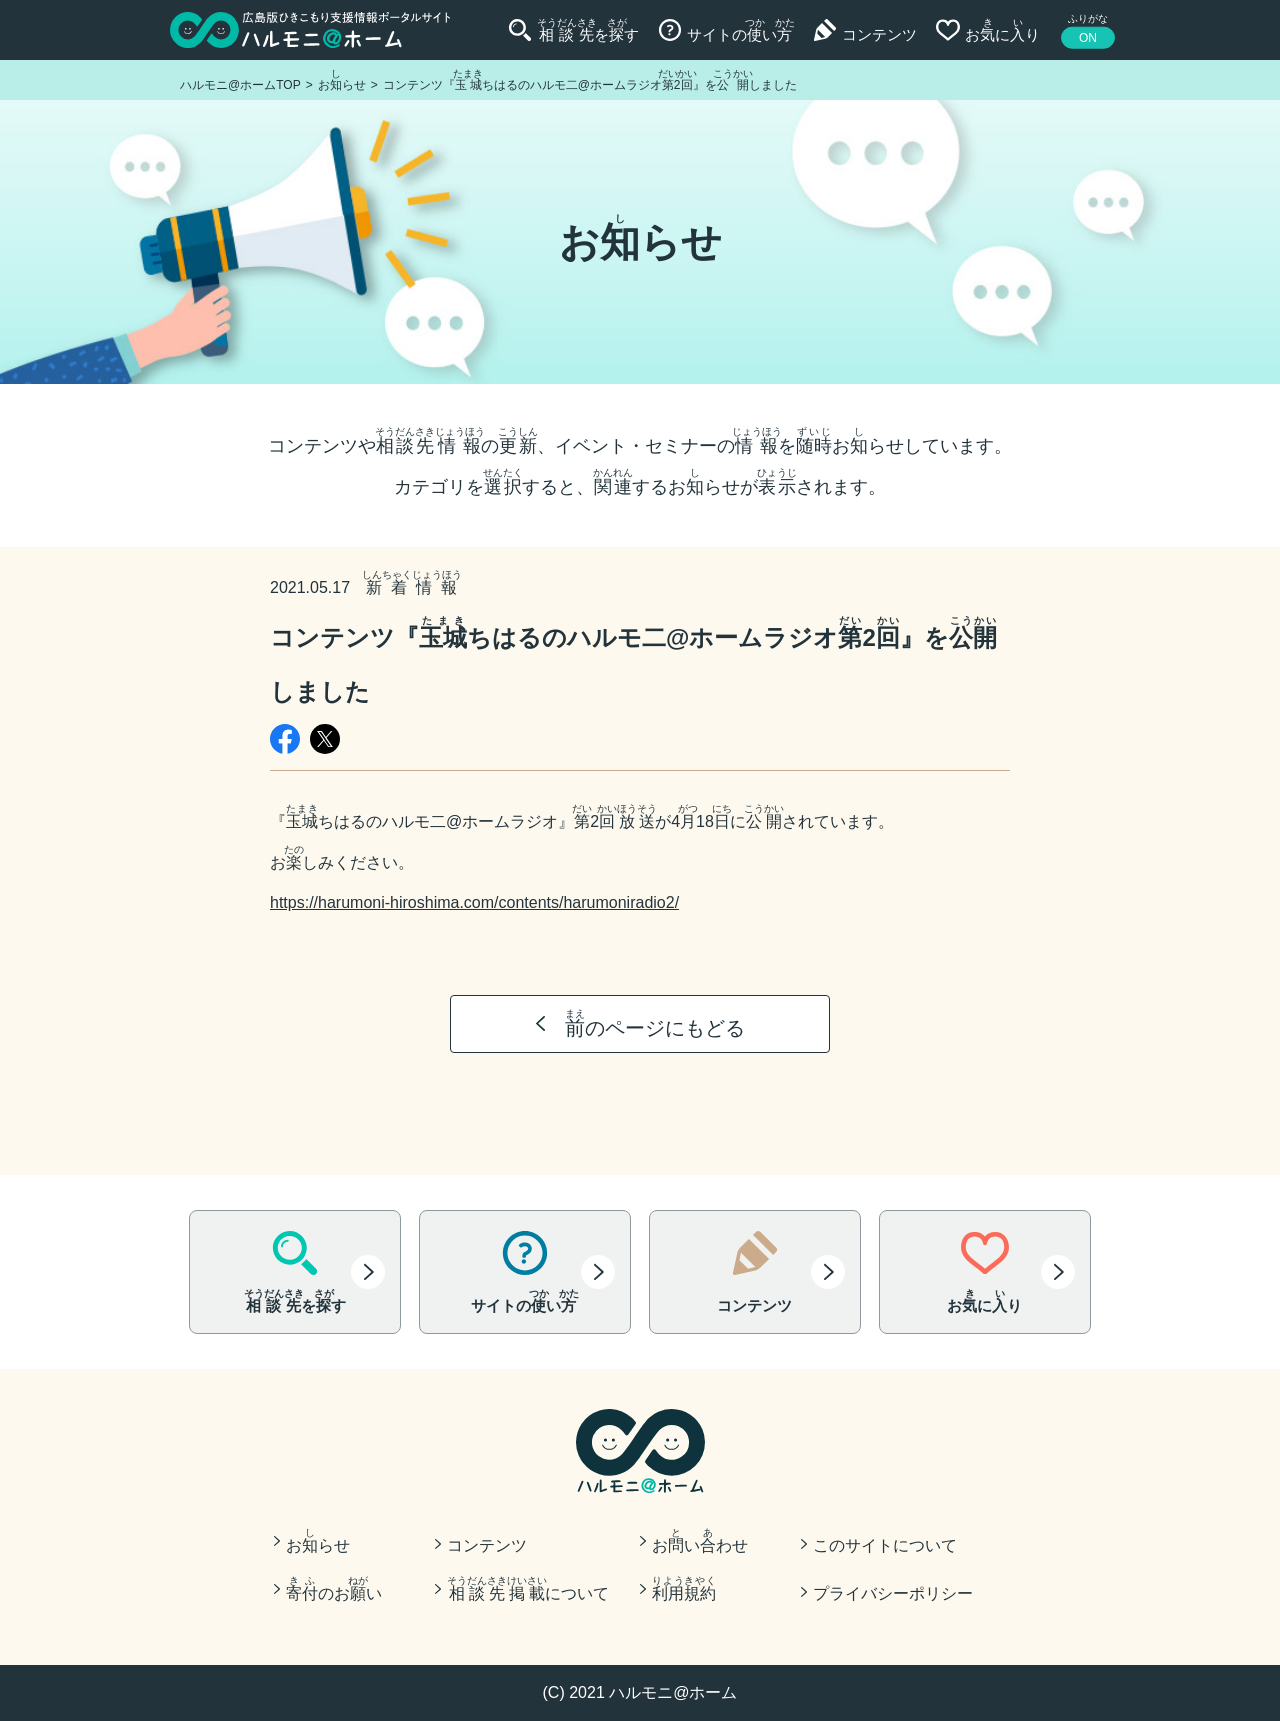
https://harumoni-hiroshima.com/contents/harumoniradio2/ (474, 902)
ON (1088, 38)
